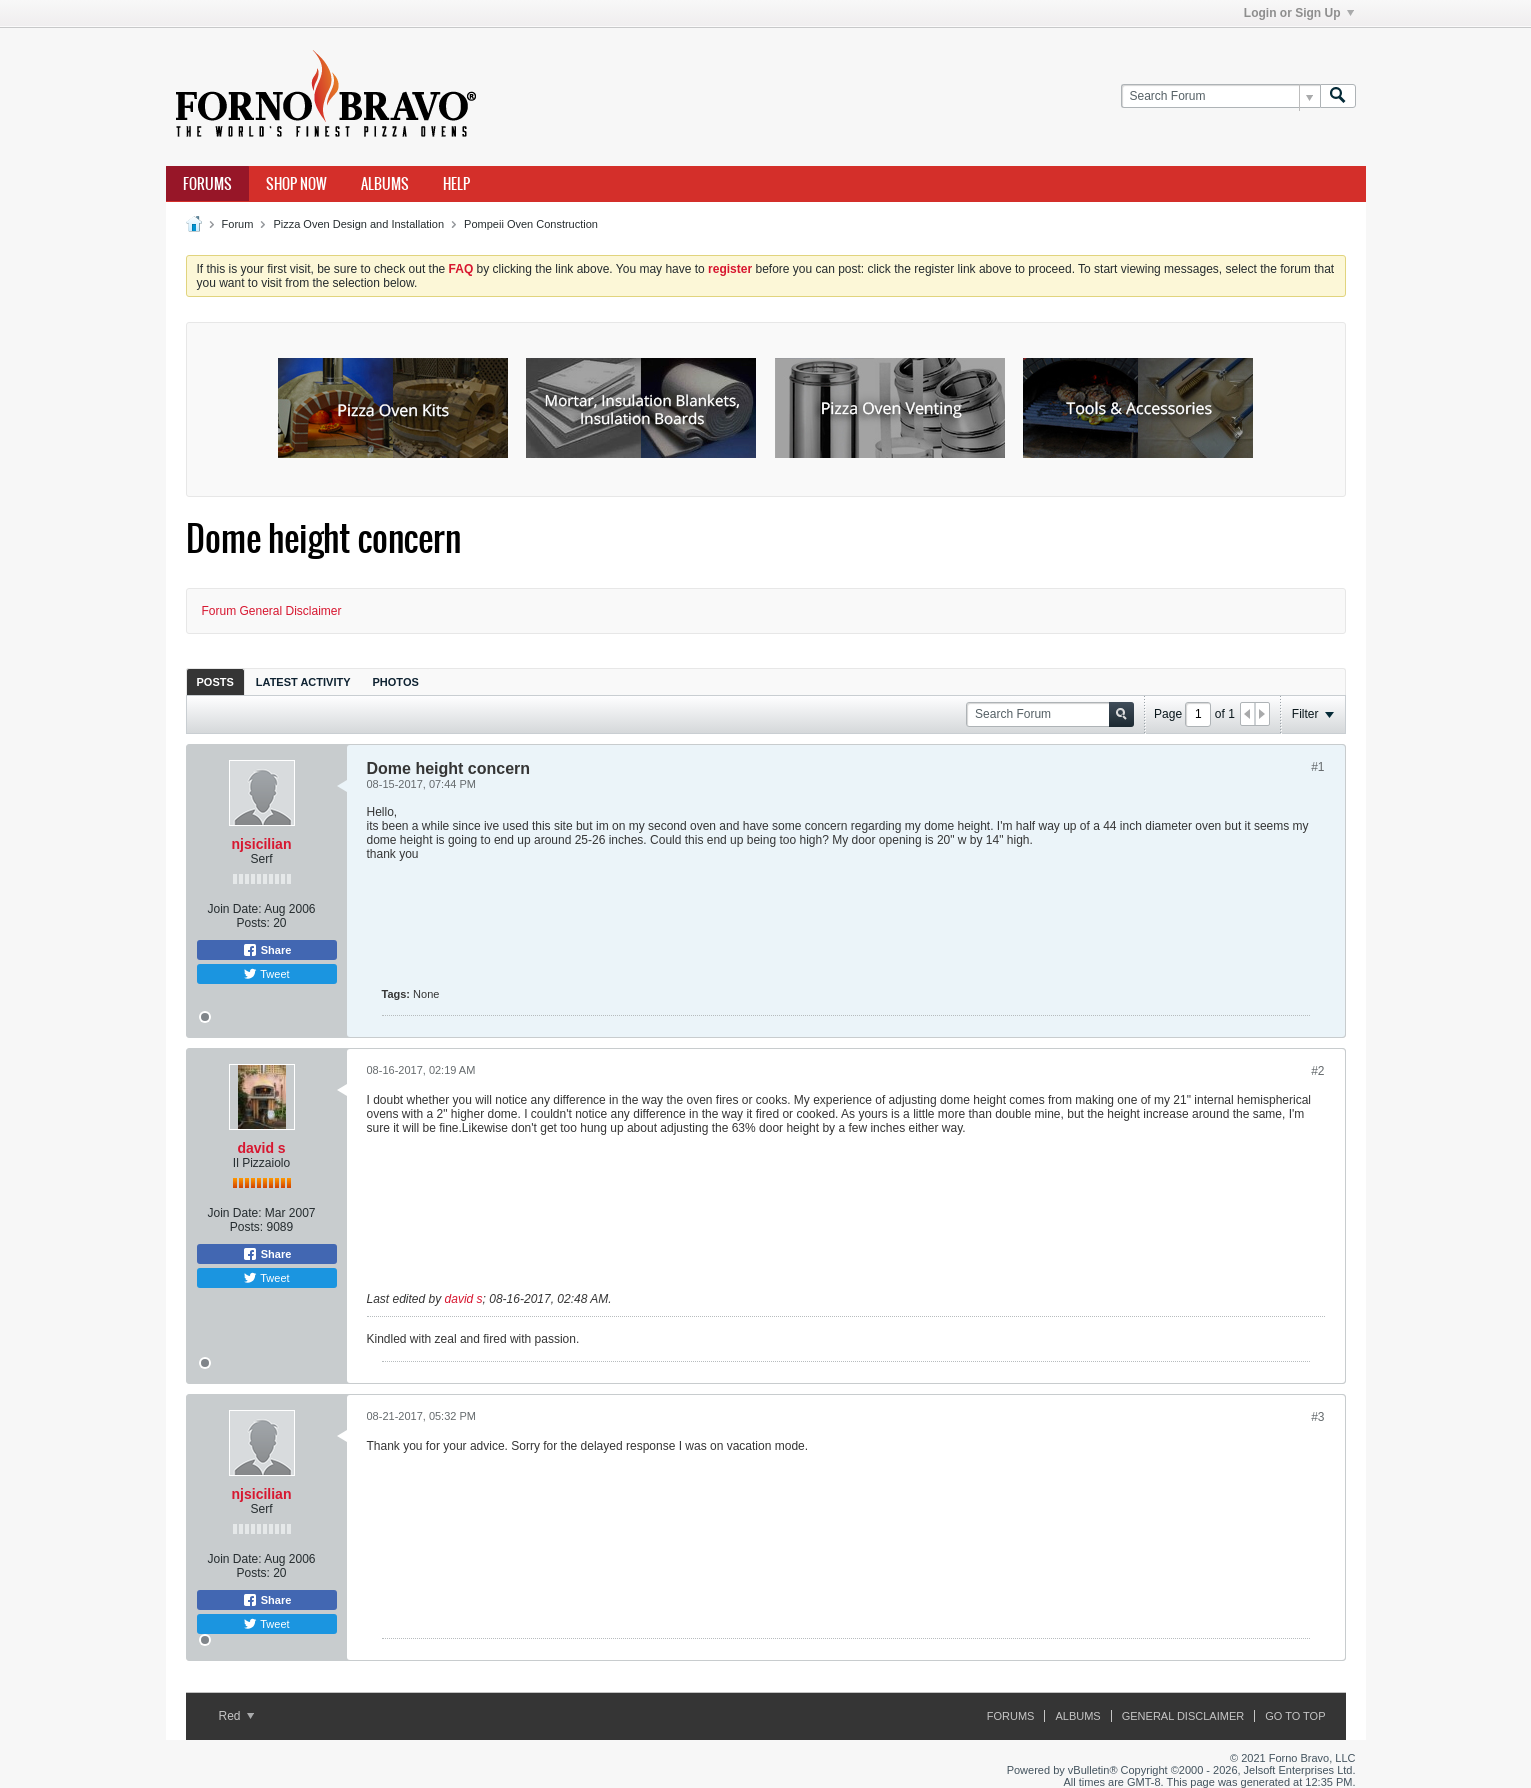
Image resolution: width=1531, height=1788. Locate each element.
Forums (207, 184)
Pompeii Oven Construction (531, 224)
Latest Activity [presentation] (303, 682)
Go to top (1295, 1716)
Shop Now (296, 184)
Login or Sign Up (1299, 13)
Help (456, 184)
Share (267, 950)
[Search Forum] (1220, 96)
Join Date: (234, 909)
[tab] (215, 681)
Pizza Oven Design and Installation (358, 224)
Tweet (266, 974)
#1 (1317, 767)
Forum (238, 224)
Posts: (252, 923)
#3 (1317, 1417)
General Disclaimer (1183, 1716)
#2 (1317, 1071)
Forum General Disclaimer (272, 611)
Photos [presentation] (396, 682)
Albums (385, 184)
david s (261, 1148)
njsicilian (262, 844)
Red (236, 1716)
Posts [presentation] (215, 682)
